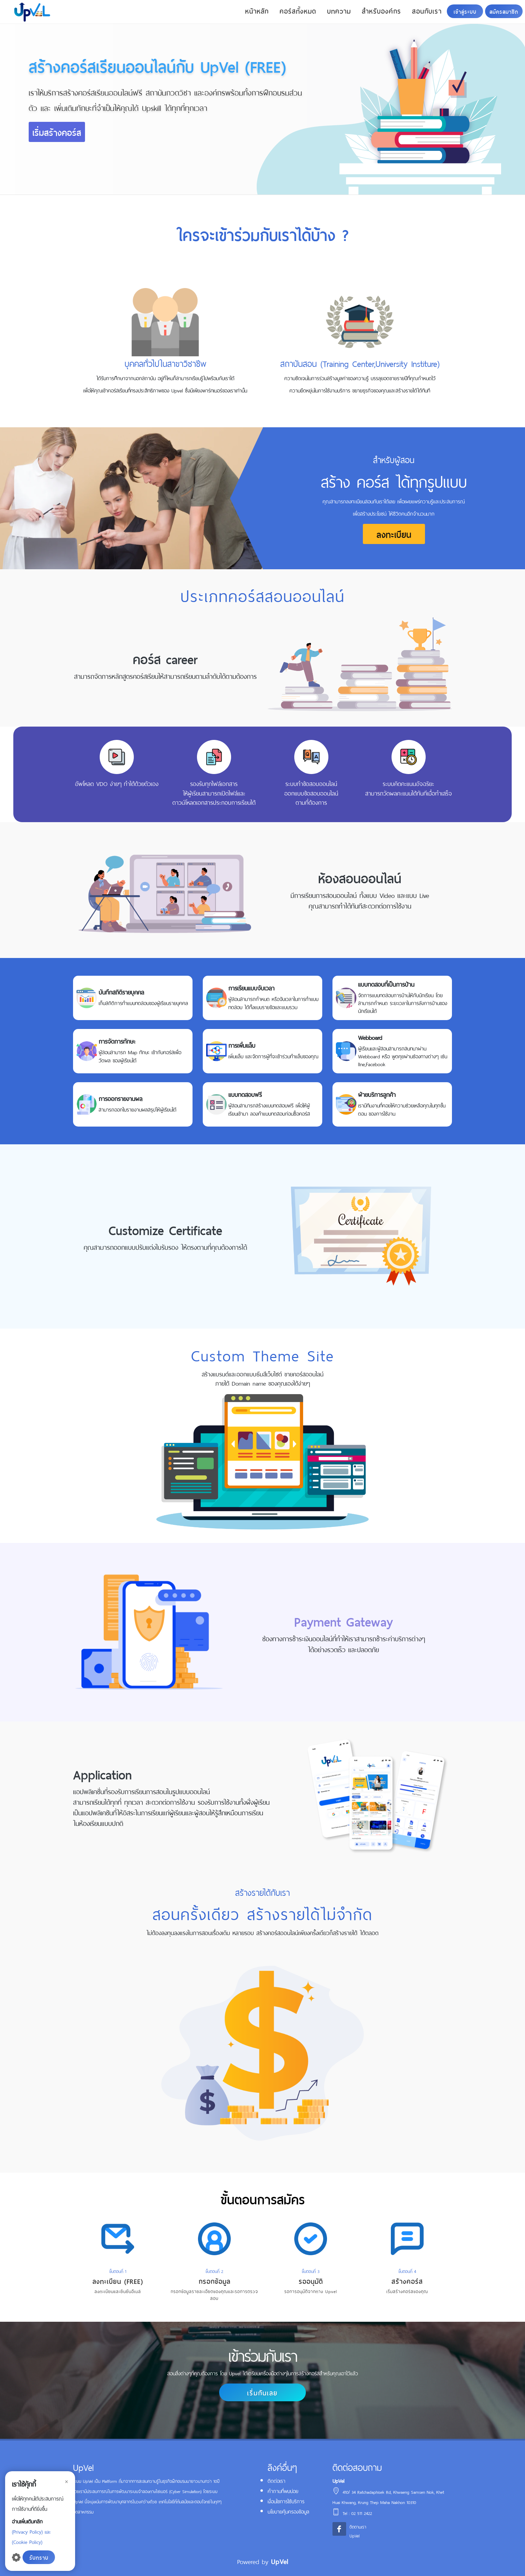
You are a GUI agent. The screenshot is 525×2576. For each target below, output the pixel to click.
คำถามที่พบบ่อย (283, 2490)
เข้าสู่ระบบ (465, 11)
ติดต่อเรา (276, 2480)
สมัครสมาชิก (503, 11)
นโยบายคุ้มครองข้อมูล (288, 2511)
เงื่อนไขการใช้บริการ (286, 2500)
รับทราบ (38, 2557)
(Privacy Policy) (27, 2531)
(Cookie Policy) (27, 2541)
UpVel (279, 2561)
